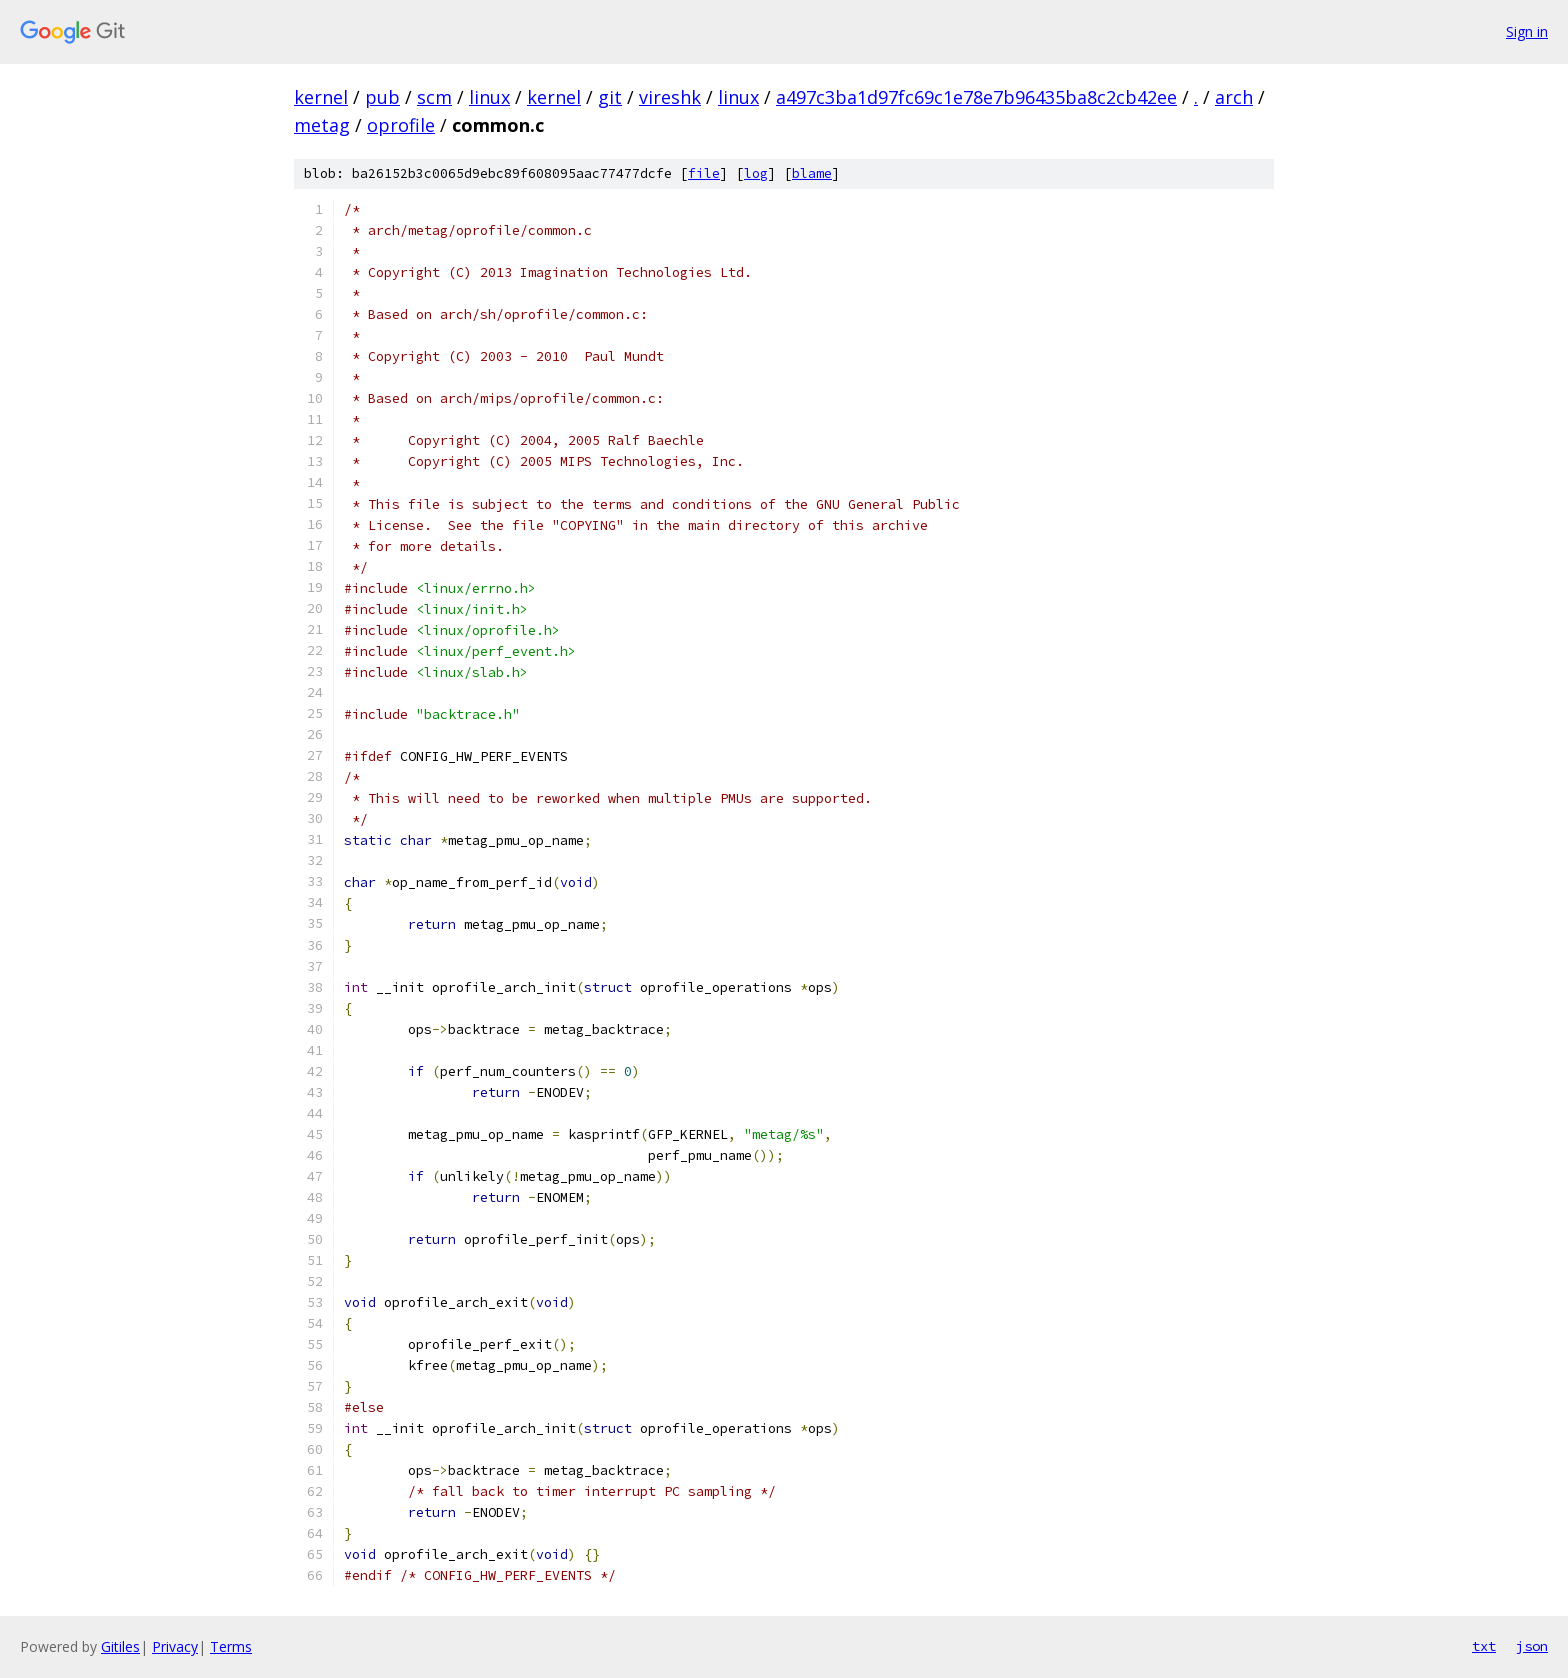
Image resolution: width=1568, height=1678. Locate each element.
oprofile (401, 125)
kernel (321, 97)
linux (489, 97)
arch (1234, 97)
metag (322, 125)
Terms (231, 1646)
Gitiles (120, 1646)
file (704, 173)
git (610, 97)
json (1532, 1646)
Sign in (1527, 31)
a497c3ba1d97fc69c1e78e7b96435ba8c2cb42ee (976, 97)
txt (1484, 1646)
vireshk (670, 97)
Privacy (175, 1646)
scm (434, 97)
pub (382, 97)
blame (812, 173)
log (756, 173)
